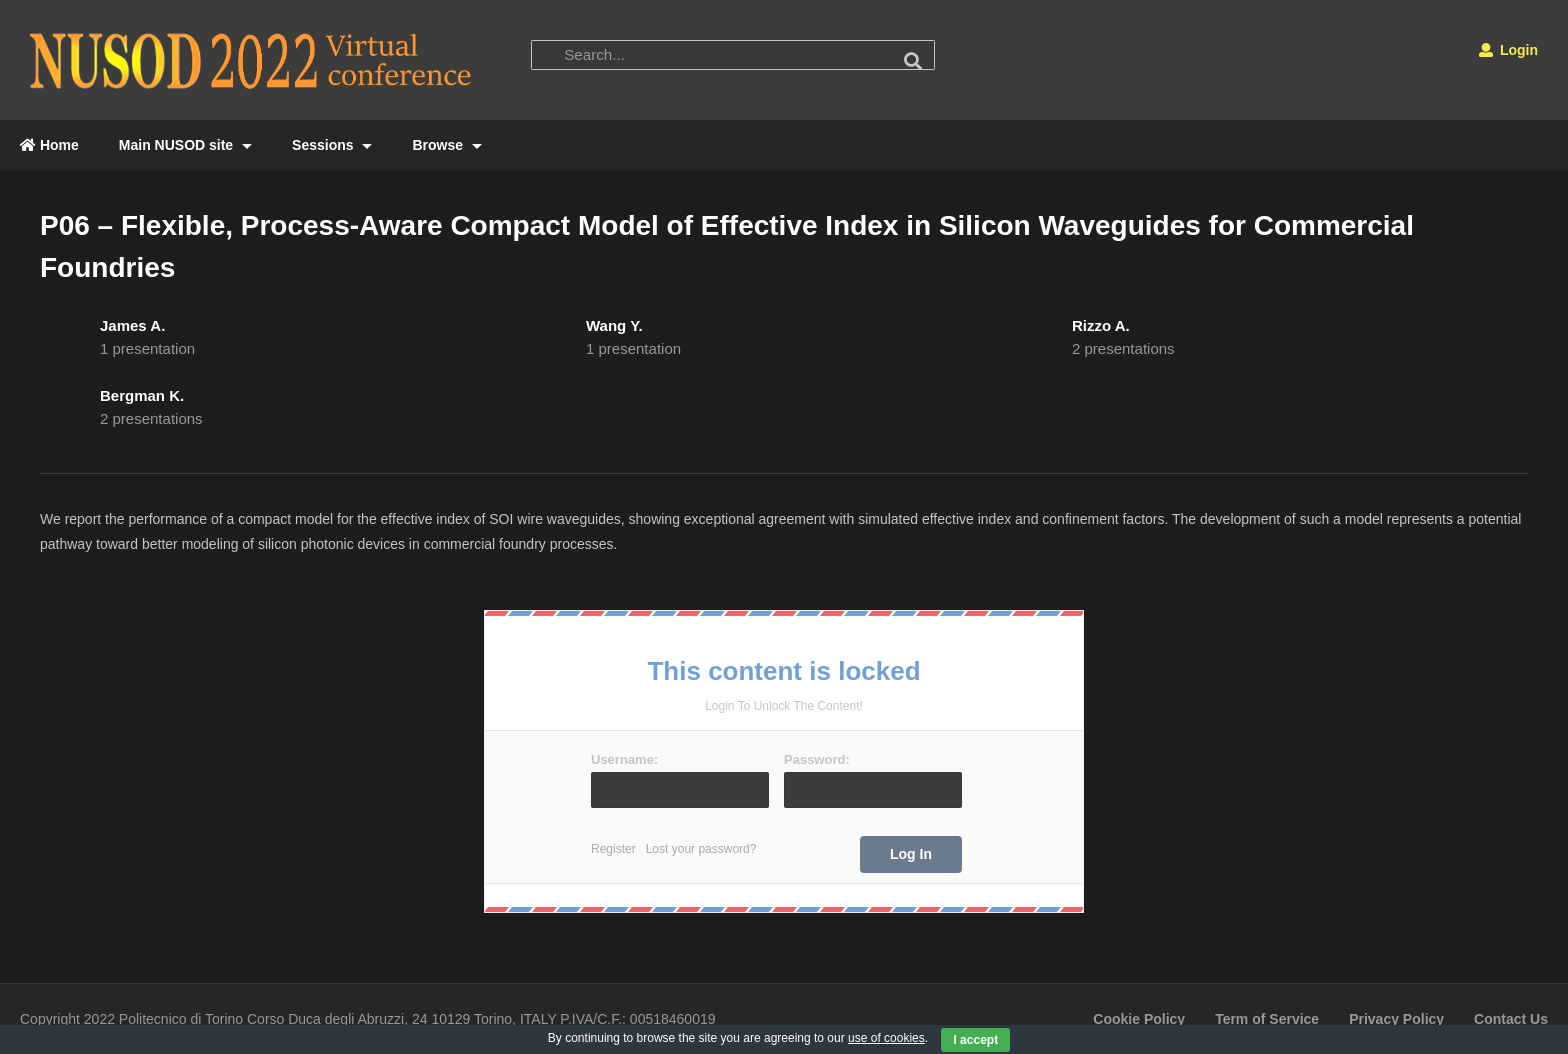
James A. (132, 325)
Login (1508, 50)
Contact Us (1511, 1019)
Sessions (332, 145)
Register (613, 849)
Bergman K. (142, 395)
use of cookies (886, 1038)
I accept (975, 1040)
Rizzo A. (1101, 325)
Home (49, 145)
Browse (446, 145)
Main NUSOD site (185, 145)
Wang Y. (614, 325)
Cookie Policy (1139, 1019)
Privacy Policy (1396, 1019)
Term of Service (1267, 1019)
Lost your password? (701, 849)
